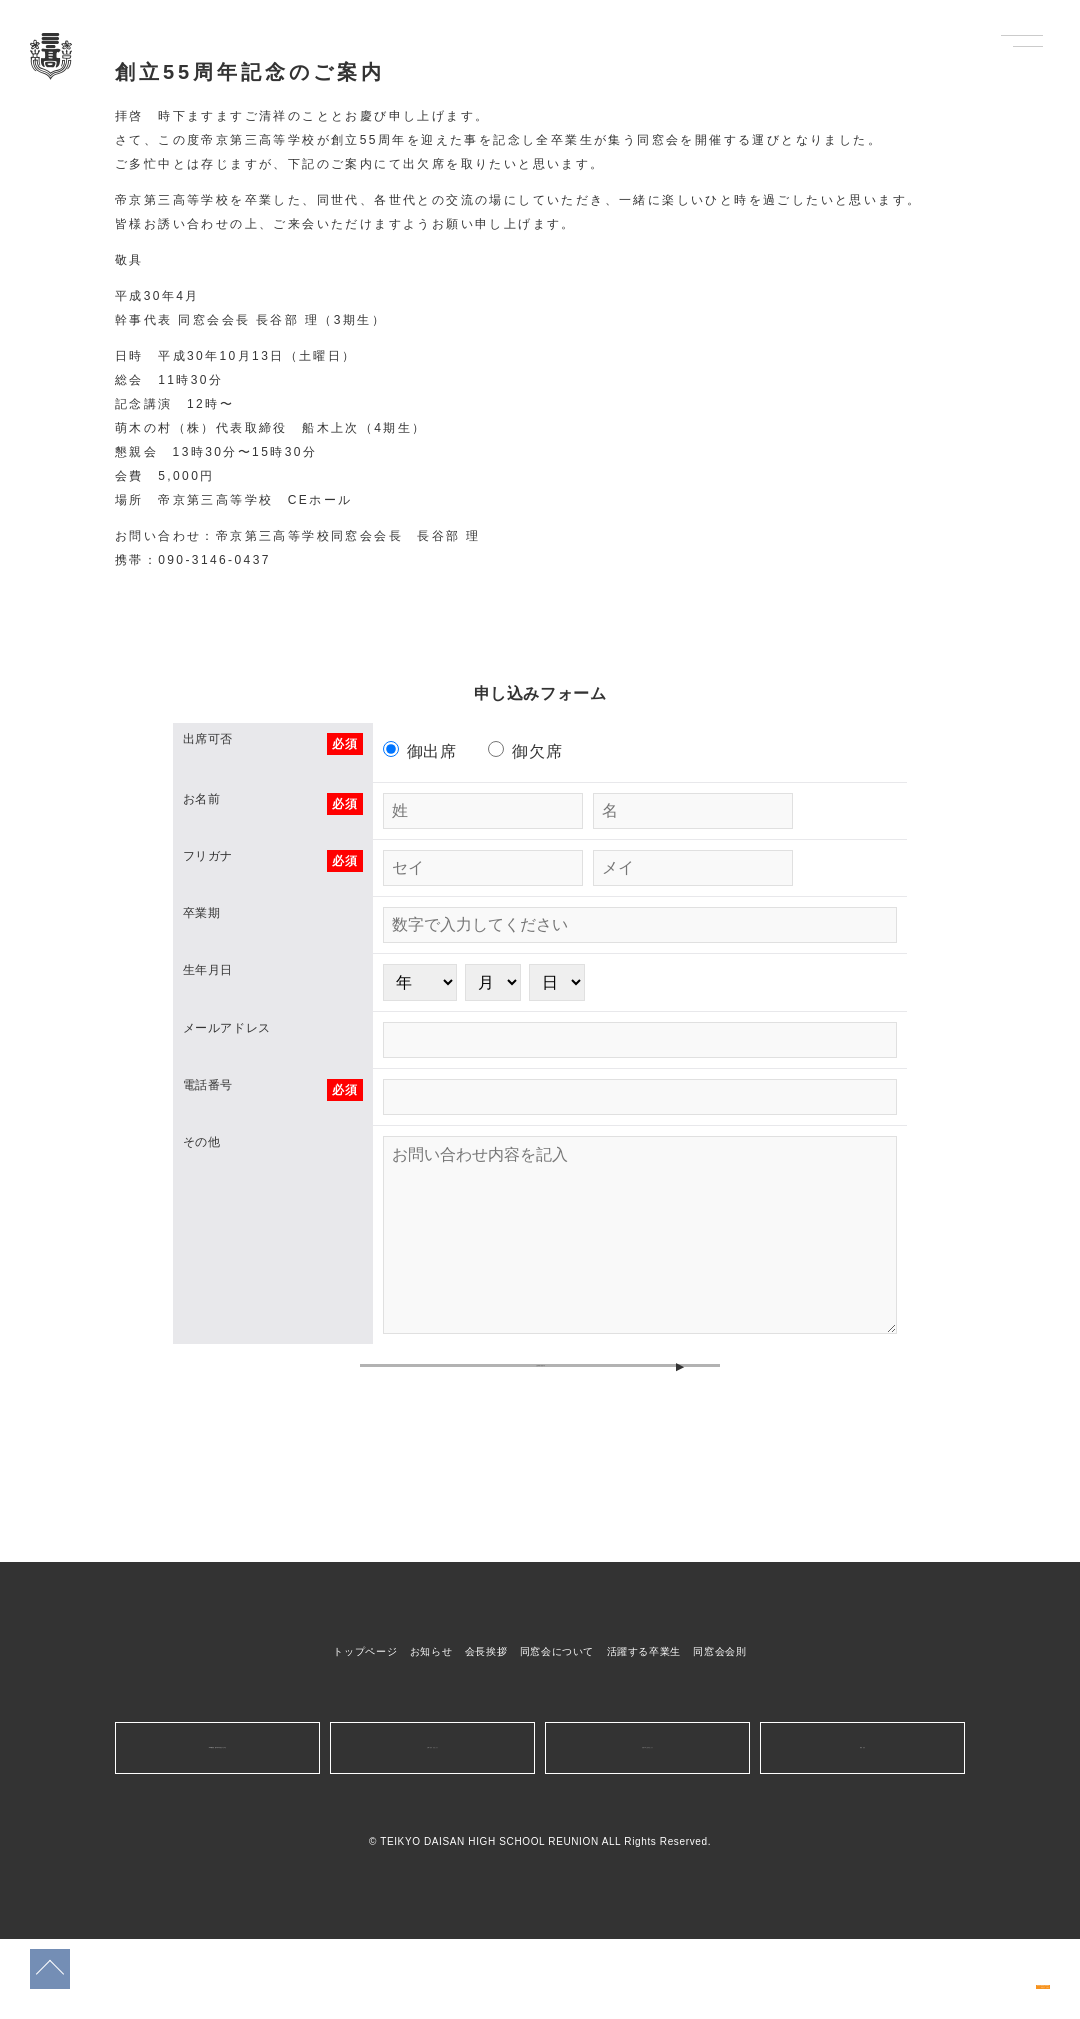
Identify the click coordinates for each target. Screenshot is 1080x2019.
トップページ (365, 1731)
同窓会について (557, 1731)
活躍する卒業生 (644, 1731)
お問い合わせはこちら (432, 1827)
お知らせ (431, 1731)
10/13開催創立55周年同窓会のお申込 (970, 1966)
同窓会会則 (719, 1731)
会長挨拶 (486, 1731)
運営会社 (862, 1827)
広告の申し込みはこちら (647, 1827)
